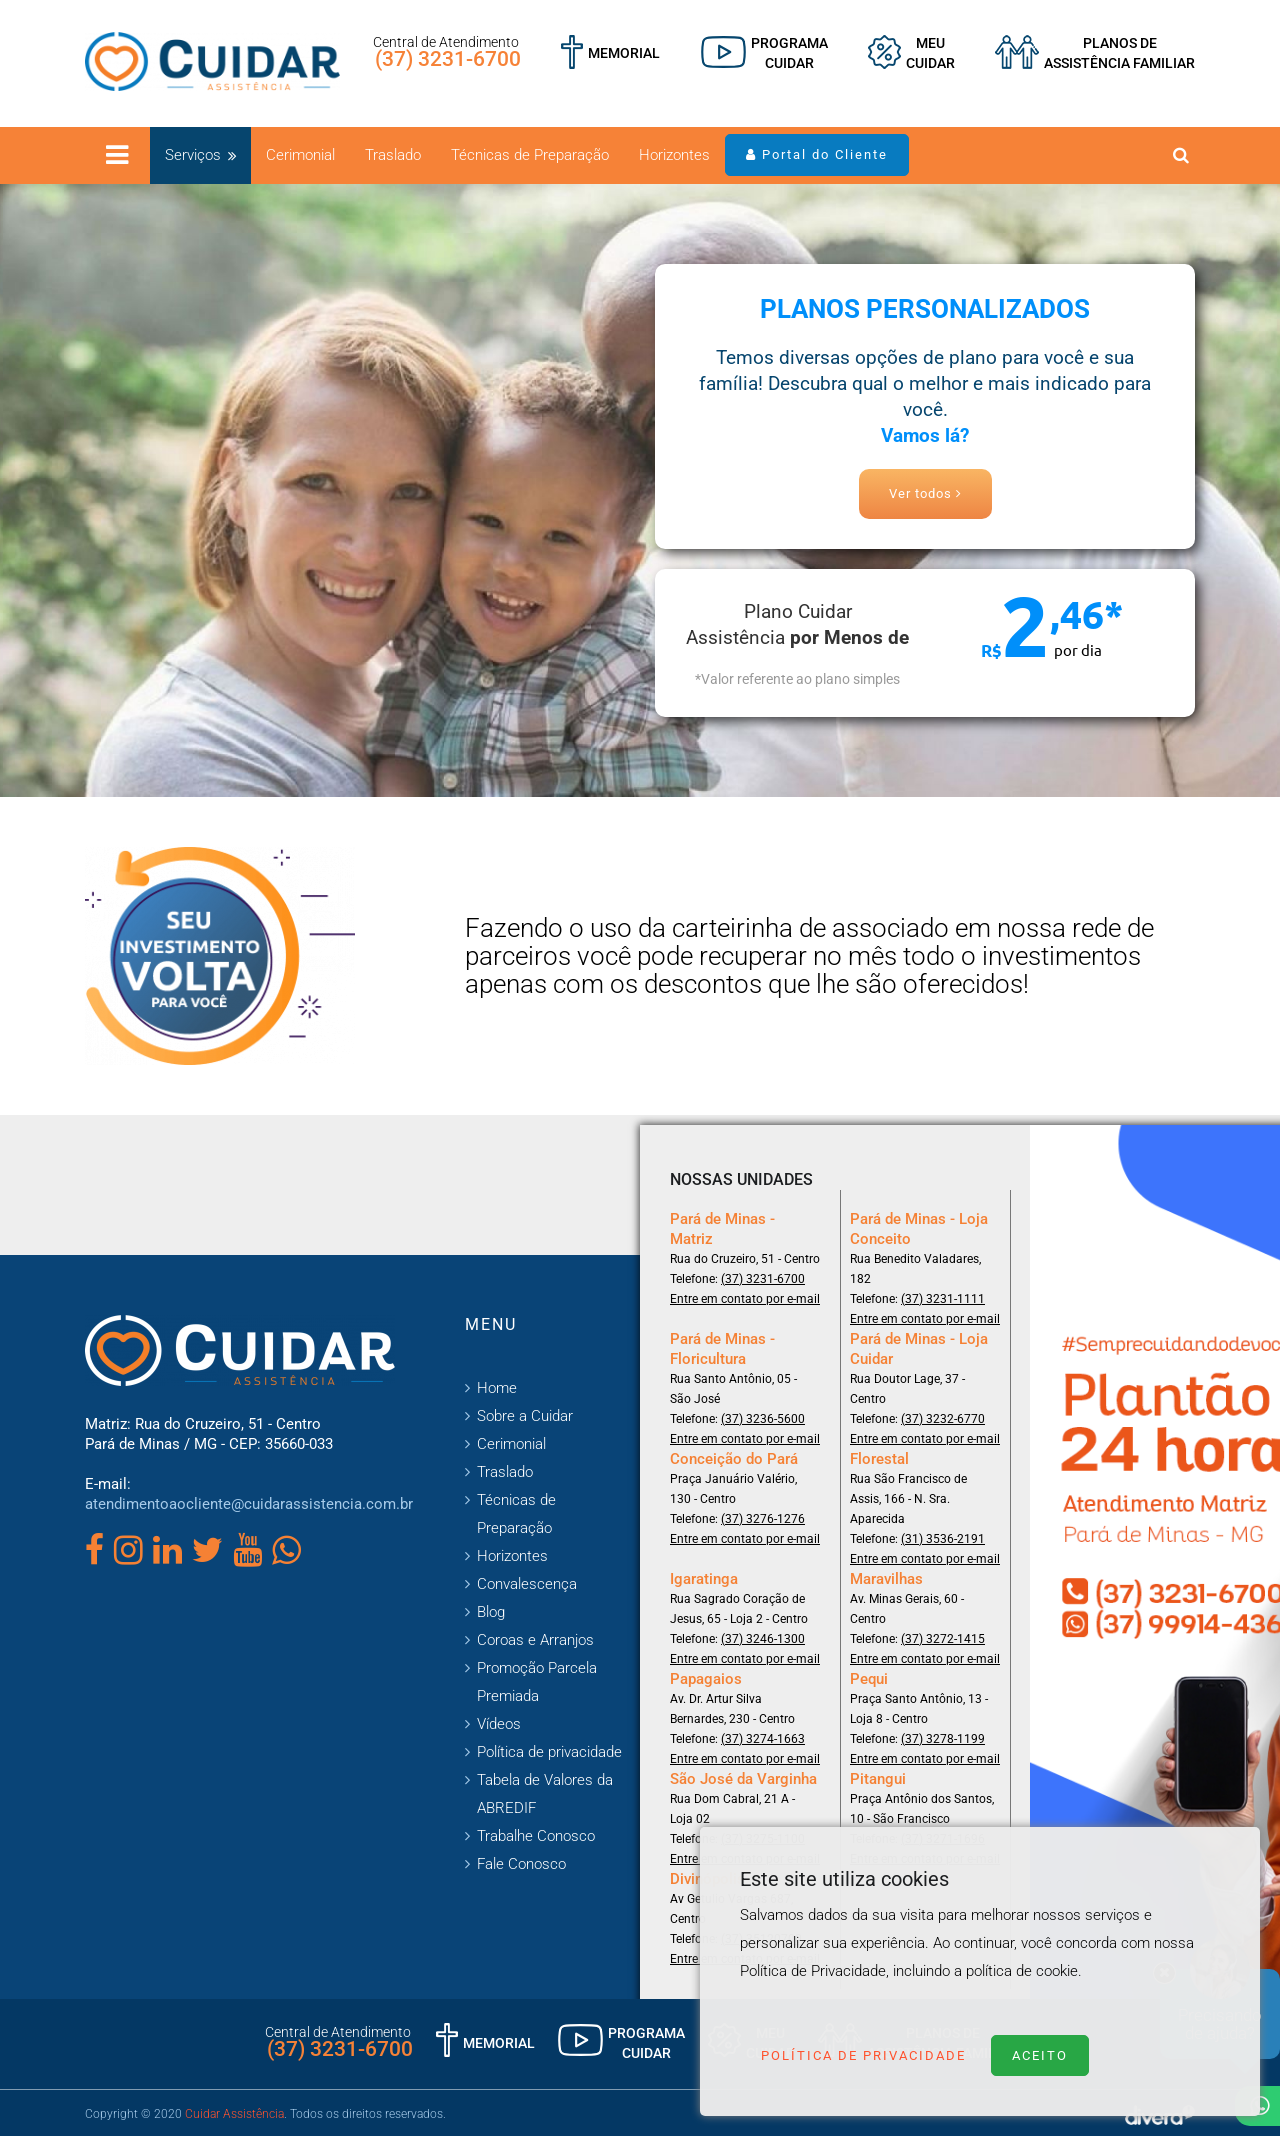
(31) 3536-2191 (943, 1539)
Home (497, 1388)
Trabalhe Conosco (536, 1836)
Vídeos (499, 1724)
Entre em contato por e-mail (745, 1299)
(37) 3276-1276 (763, 1519)
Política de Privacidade (863, 2055)
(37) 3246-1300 (763, 1639)
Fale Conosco (521, 1864)
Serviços (193, 155)
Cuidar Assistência (234, 2114)
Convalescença (527, 1584)
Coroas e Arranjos (535, 1640)
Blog (491, 1612)
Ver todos (925, 493)
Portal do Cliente (817, 154)
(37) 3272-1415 (943, 1639)
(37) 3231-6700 (448, 59)
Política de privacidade (549, 1752)
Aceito (1040, 2055)
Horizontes (674, 155)
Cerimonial (300, 155)
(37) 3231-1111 (943, 1299)
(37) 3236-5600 (763, 1419)
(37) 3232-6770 (943, 1419)
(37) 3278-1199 (943, 1739)
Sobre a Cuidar (525, 1416)
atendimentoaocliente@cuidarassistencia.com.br (249, 1504)
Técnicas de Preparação (530, 155)
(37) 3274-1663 (763, 1739)
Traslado (393, 155)
